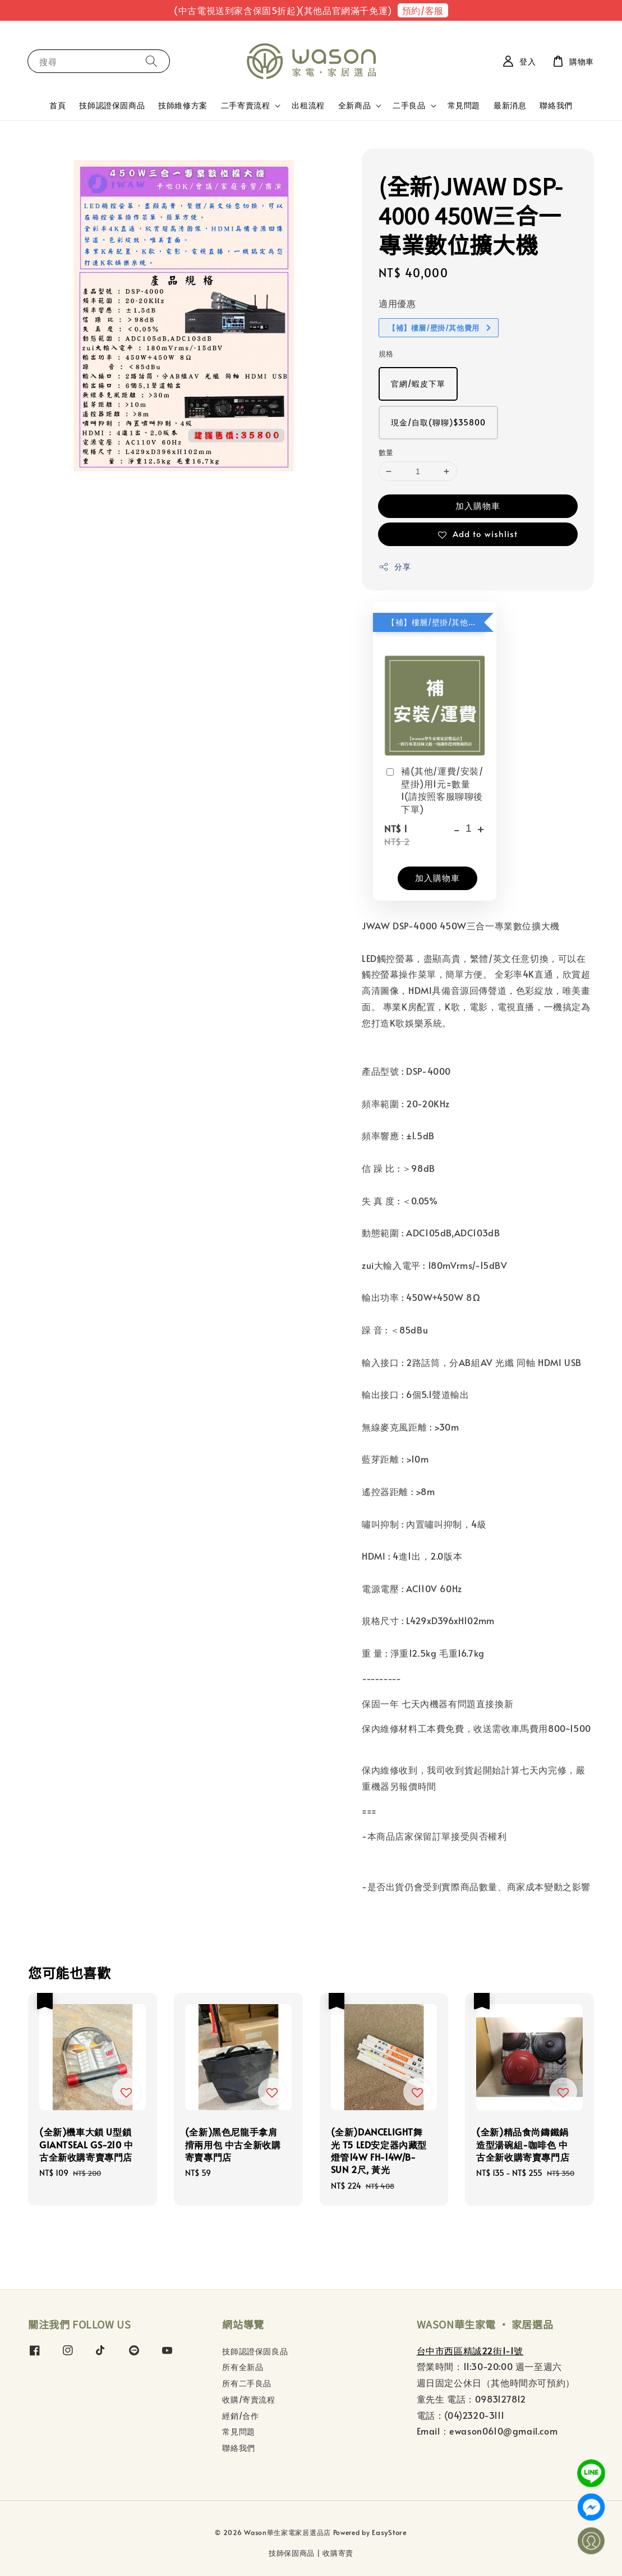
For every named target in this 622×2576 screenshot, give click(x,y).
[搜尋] (151, 61)
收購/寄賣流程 (248, 2399)
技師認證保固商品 (112, 105)
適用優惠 (397, 303)
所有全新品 (242, 2367)
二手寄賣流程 (245, 105)
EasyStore (389, 2532)
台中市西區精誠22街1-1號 (470, 2350)
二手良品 (409, 105)
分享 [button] (395, 566)
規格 (386, 354)
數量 (386, 452)
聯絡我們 (556, 105)
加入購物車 (477, 505)
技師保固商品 (292, 2553)
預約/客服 (423, 10)
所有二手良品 (246, 2383)
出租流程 (308, 105)
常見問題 (464, 105)
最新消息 (510, 105)
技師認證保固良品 (255, 2351)
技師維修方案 (183, 105)
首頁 (57, 105)
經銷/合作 (240, 2415)
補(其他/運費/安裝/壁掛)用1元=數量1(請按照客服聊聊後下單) (433, 789)
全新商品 (354, 105)
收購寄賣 (337, 2553)
